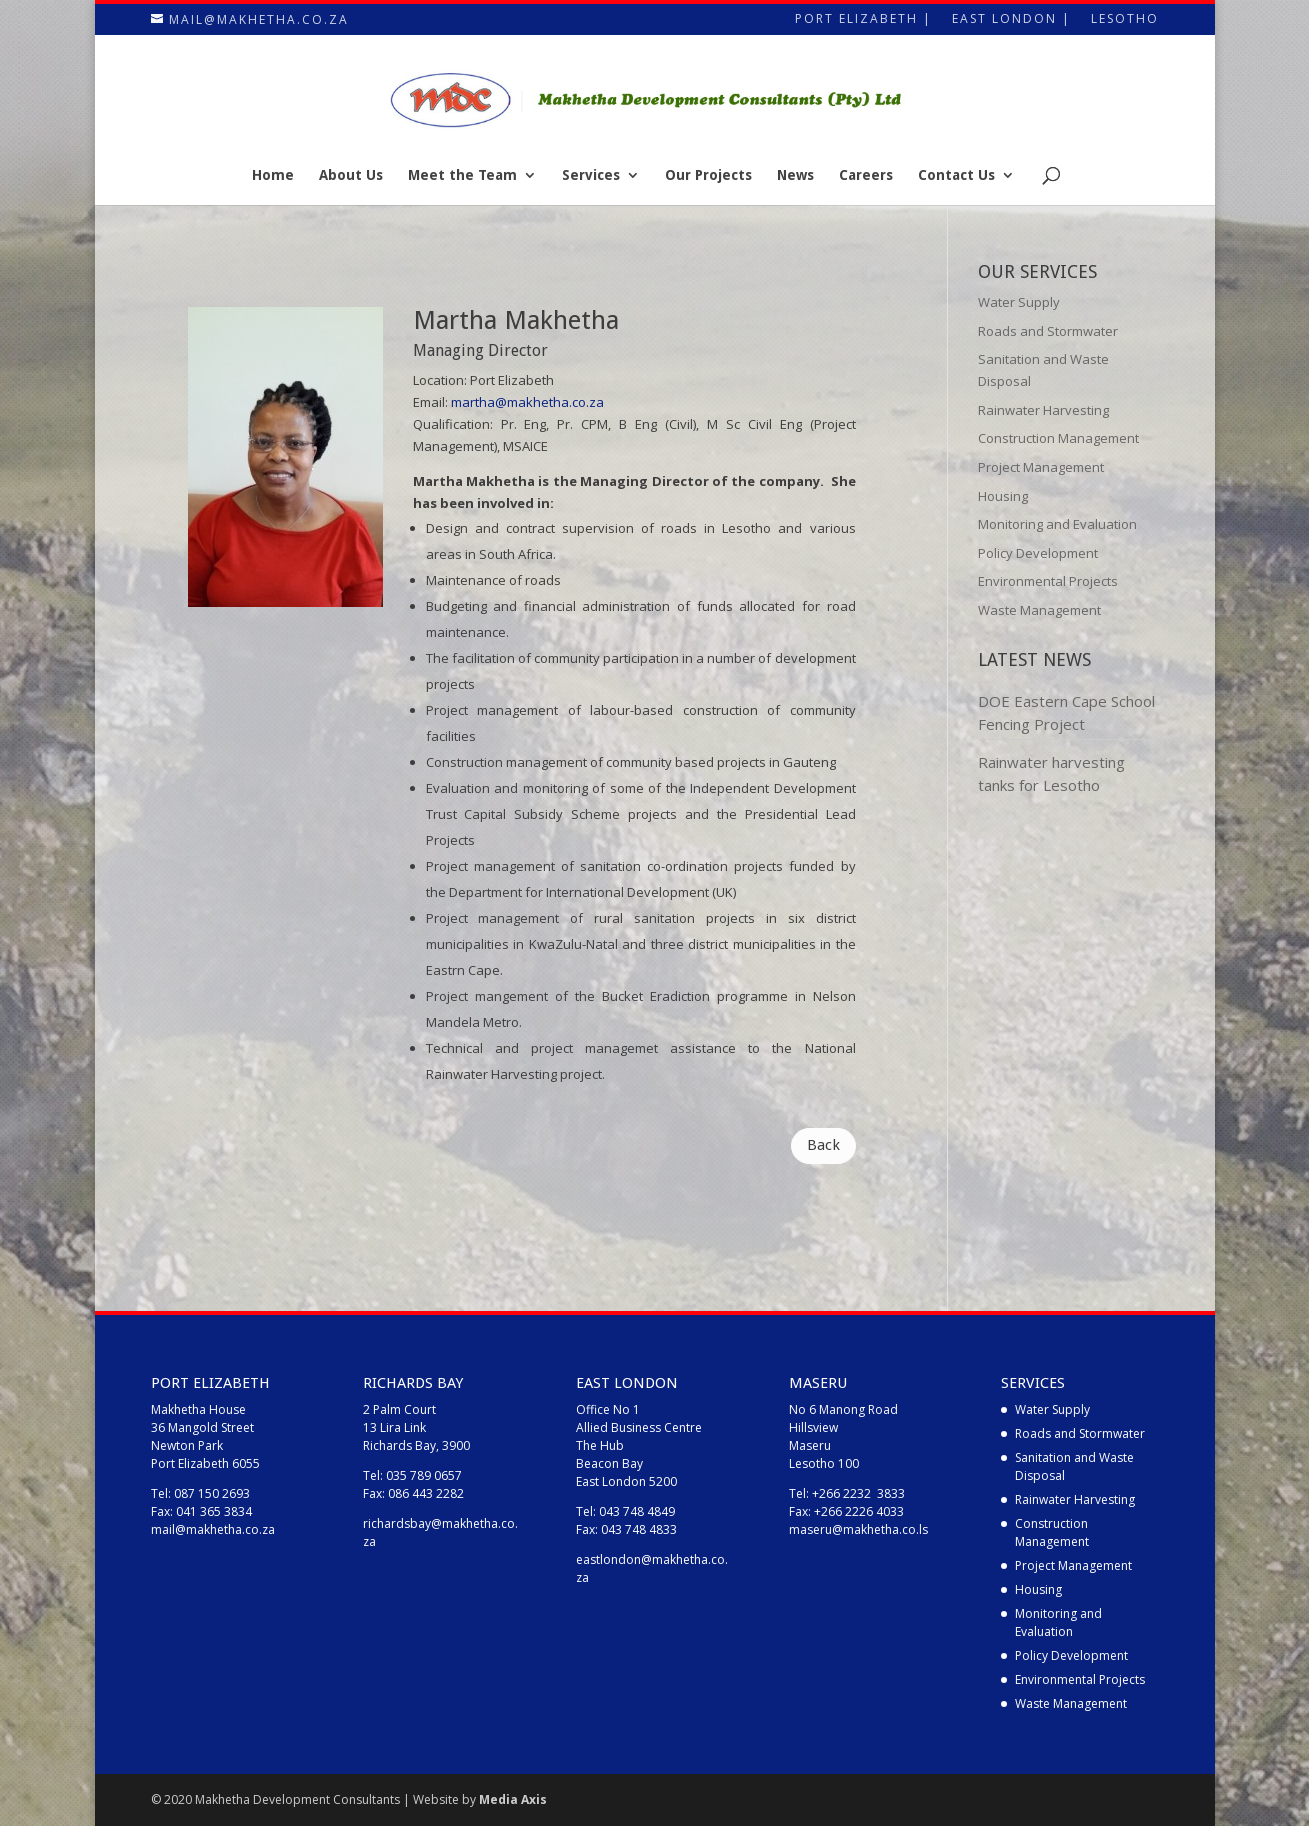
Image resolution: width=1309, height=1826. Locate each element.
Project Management (1041, 467)
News (795, 175)
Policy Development (1038, 553)
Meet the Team (462, 175)
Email (429, 402)
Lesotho (1125, 20)
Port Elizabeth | (863, 20)
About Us (351, 175)
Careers (866, 175)
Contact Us (956, 175)
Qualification (451, 424)
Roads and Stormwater (1048, 331)
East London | (1011, 20)
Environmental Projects (1048, 581)
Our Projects (708, 175)
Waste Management (1039, 610)
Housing (1003, 496)
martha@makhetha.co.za (527, 402)
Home (273, 175)
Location (438, 380)
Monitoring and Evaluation (1057, 524)
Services (591, 175)
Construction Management (1058, 438)
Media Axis (513, 1799)
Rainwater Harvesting (1043, 410)
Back (823, 1145)
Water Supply (1019, 302)
